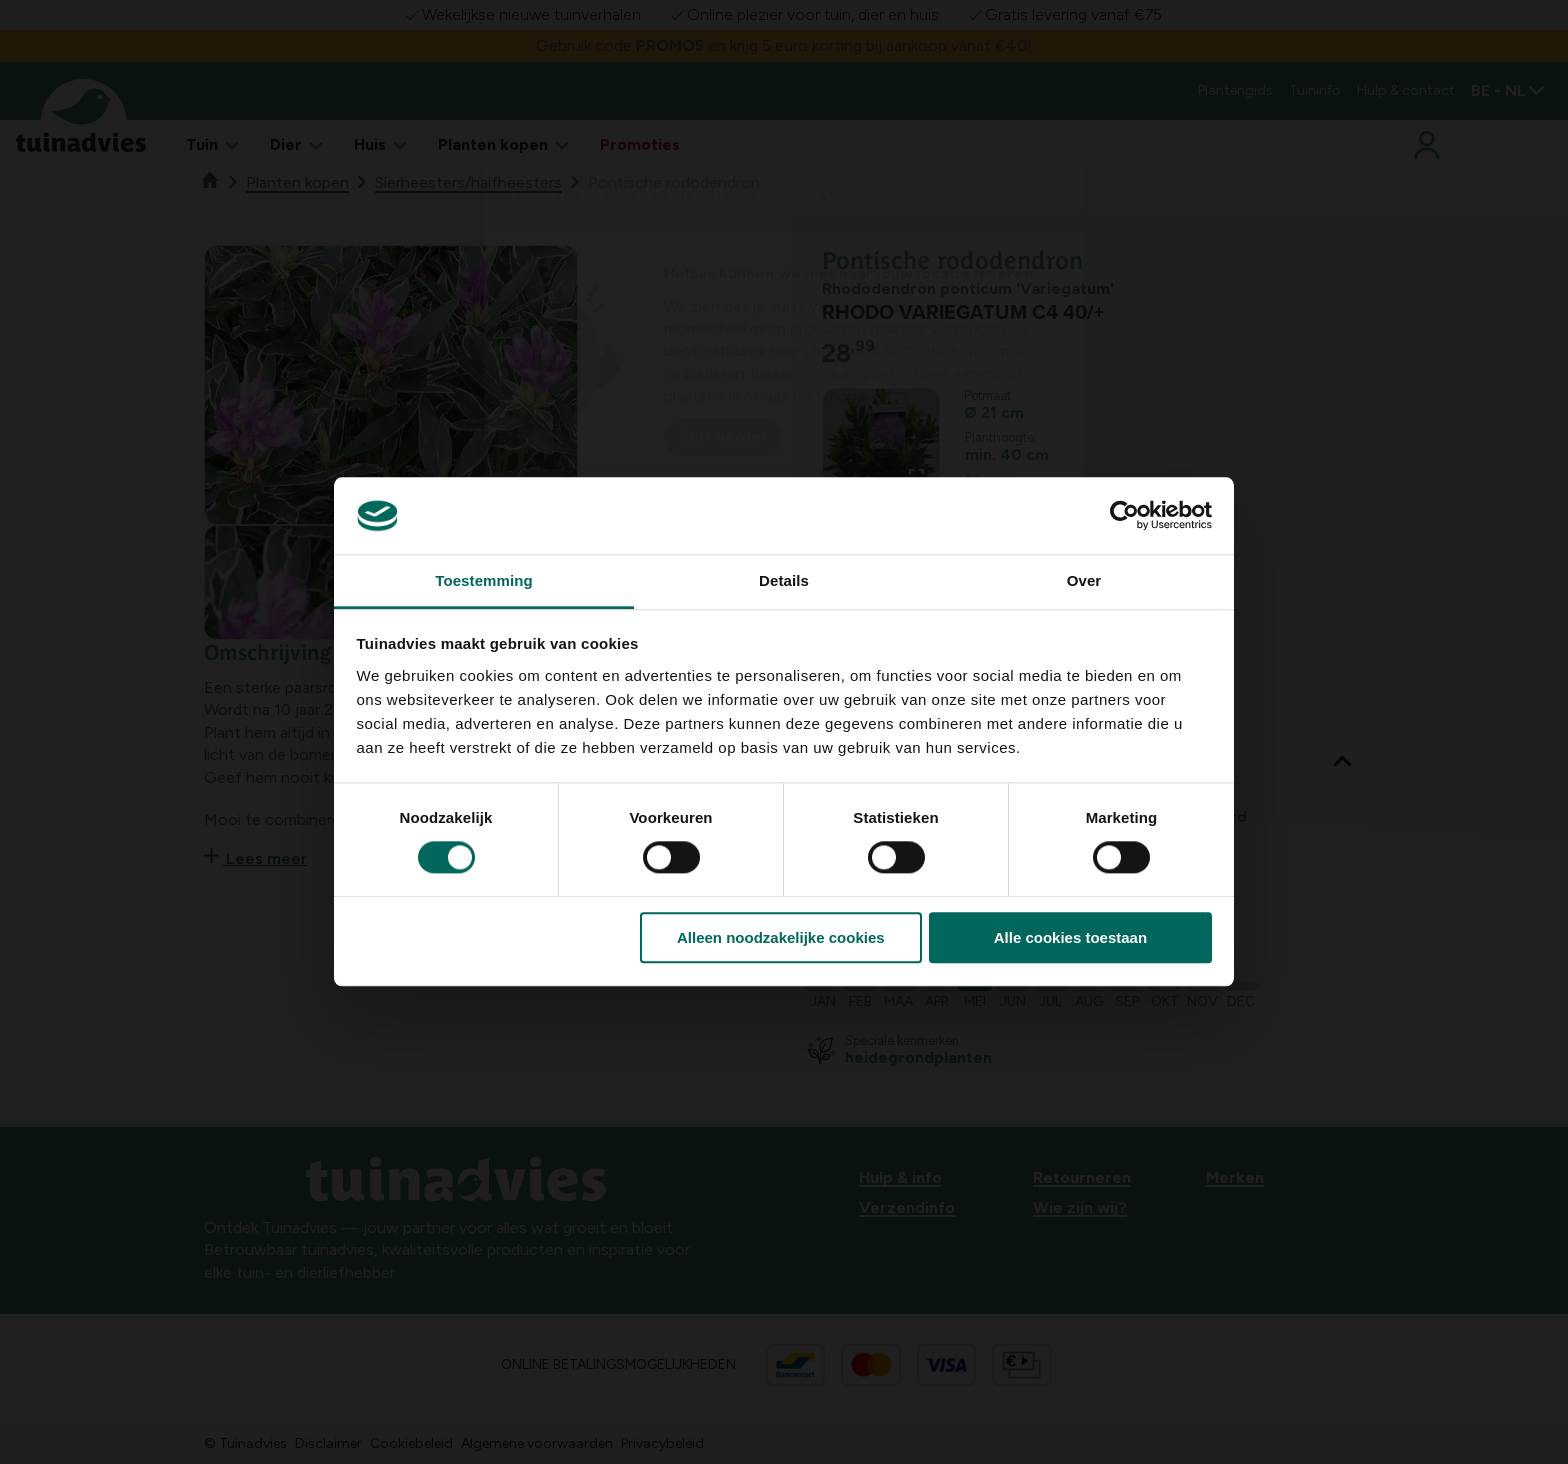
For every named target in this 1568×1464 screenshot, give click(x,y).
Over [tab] (1084, 580)
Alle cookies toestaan (1070, 937)
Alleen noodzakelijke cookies (781, 937)
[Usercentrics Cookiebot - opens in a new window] (1124, 516)
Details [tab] (784, 580)
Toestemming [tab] (484, 580)
